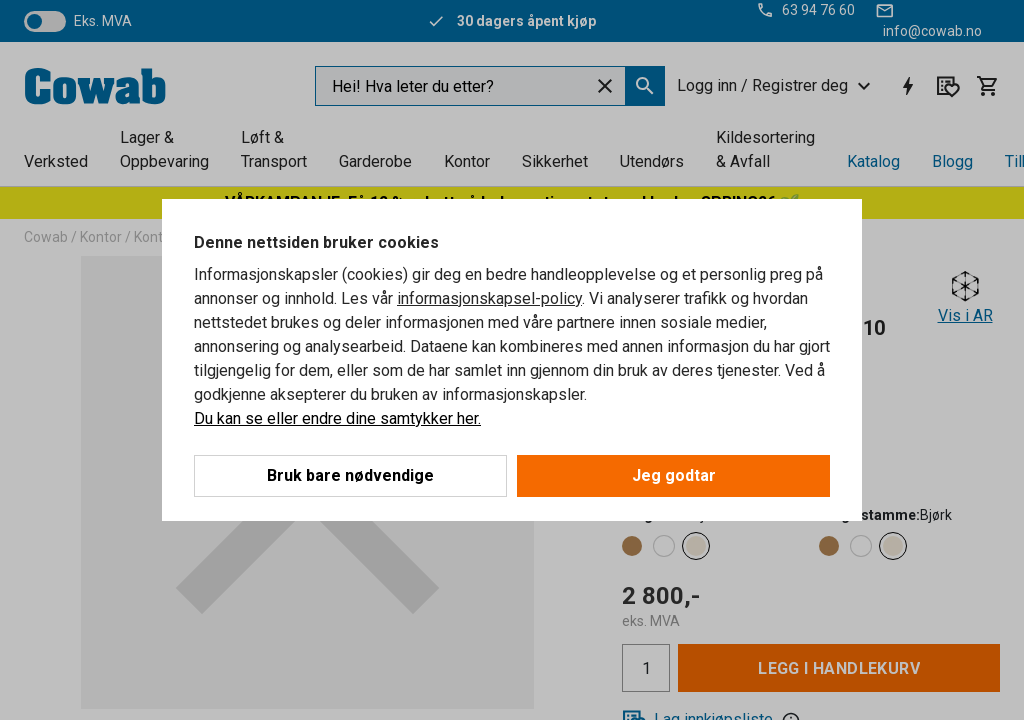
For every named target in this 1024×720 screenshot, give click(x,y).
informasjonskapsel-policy (489, 298)
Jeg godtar (674, 475)
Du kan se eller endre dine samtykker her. (337, 418)
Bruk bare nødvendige (350, 475)
